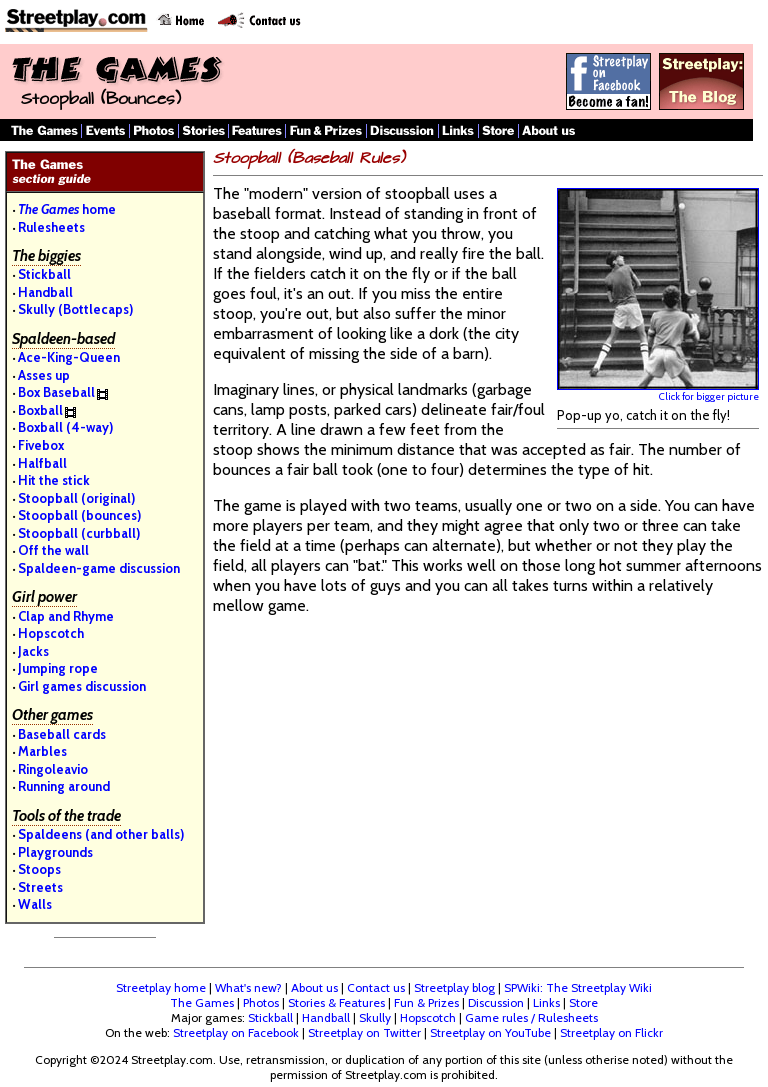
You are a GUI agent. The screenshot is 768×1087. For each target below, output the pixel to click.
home (67, 209)
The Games (202, 1002)
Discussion (496, 1002)
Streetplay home (161, 987)
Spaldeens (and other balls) (101, 834)
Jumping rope (58, 668)
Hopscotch (51, 633)
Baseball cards (62, 734)
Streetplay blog (454, 987)
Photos (261, 1002)
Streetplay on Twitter (364, 1032)
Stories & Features (336, 1002)
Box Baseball (56, 392)
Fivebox (41, 445)
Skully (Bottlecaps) (75, 309)
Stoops (39, 869)
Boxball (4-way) (65, 427)
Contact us (376, 987)
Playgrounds (55, 852)
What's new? (248, 987)
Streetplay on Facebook (236, 1032)
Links (546, 1002)
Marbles (42, 751)
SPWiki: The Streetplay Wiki (578, 987)
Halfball (42, 463)
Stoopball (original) (76, 498)
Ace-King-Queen (69, 357)
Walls (35, 904)
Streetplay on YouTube (490, 1032)
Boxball (40, 410)
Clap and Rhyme (66, 616)
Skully (375, 1017)
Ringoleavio (53, 769)
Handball (45, 292)
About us (314, 987)
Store (583, 1002)
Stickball (44, 274)
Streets (40, 887)
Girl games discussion (82, 686)
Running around (64, 786)
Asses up (44, 375)
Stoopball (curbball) (79, 533)
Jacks (33, 651)
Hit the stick (54, 480)
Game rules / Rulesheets (531, 1017)
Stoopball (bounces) (79, 515)
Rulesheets (51, 227)
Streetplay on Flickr (611, 1032)
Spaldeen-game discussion (99, 568)
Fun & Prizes (426, 1002)
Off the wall (53, 550)
